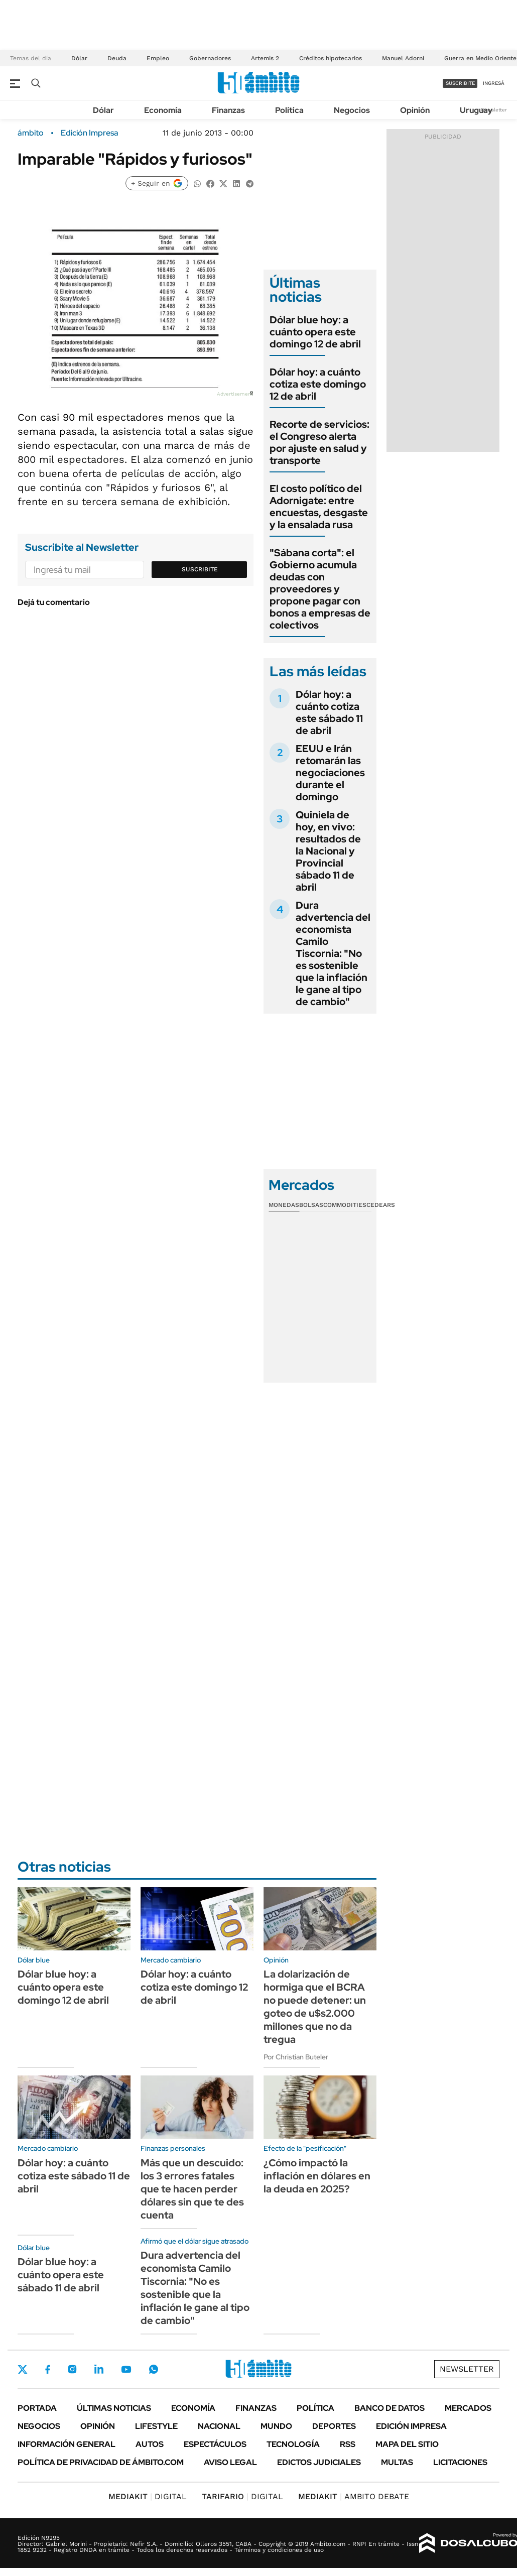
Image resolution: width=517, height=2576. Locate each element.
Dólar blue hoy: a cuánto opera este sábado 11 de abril (61, 2274)
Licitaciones (460, 2462)
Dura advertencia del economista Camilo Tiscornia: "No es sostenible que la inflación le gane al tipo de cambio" (333, 953)
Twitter (23, 2369)
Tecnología (293, 2444)
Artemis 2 (265, 58)
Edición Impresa (411, 2426)
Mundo (276, 2426)
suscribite (460, 83)
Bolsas (311, 1204)
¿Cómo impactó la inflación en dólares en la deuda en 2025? (317, 2175)
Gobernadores (210, 58)
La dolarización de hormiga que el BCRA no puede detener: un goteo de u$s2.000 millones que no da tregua (315, 2007)
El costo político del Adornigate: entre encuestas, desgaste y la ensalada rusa (319, 506)
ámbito (31, 133)
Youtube (126, 2369)
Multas (397, 2462)
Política (289, 110)
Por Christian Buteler (296, 2056)
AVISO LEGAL (230, 2462)
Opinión (415, 110)
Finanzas (228, 110)
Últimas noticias (114, 2408)
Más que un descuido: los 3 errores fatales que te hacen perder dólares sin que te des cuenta (192, 2189)
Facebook (47, 2369)
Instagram (72, 2369)
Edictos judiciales (319, 2462)
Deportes (334, 2426)
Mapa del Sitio (407, 2444)
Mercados (468, 2408)
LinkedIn (98, 2369)
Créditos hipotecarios (330, 58)
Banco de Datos (389, 2408)
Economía (163, 110)
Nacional (219, 2426)
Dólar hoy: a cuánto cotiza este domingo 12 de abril (318, 384)
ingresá (493, 83)
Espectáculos (215, 2444)
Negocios (352, 110)
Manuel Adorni (403, 58)
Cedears (380, 1204)
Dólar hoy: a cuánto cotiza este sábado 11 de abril (329, 712)
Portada (37, 2408)
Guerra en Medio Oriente (480, 58)
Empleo (158, 58)
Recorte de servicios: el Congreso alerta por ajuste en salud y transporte (319, 442)
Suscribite (200, 569)
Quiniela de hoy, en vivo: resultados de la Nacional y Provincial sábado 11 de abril (328, 851)
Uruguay (476, 110)
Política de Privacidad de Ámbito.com (101, 2462)
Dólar (79, 58)
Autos (150, 2444)
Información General (66, 2444)
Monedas (284, 1204)
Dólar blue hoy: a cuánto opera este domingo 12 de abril (315, 331)
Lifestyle (156, 2426)
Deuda (116, 58)
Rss (347, 2444)
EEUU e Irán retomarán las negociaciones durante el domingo (330, 772)
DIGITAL (147, 2496)
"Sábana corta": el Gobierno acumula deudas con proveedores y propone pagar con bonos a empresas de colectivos (320, 589)
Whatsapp (153, 2369)
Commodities (344, 1204)
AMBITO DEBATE (353, 2496)
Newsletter (494, 109)
